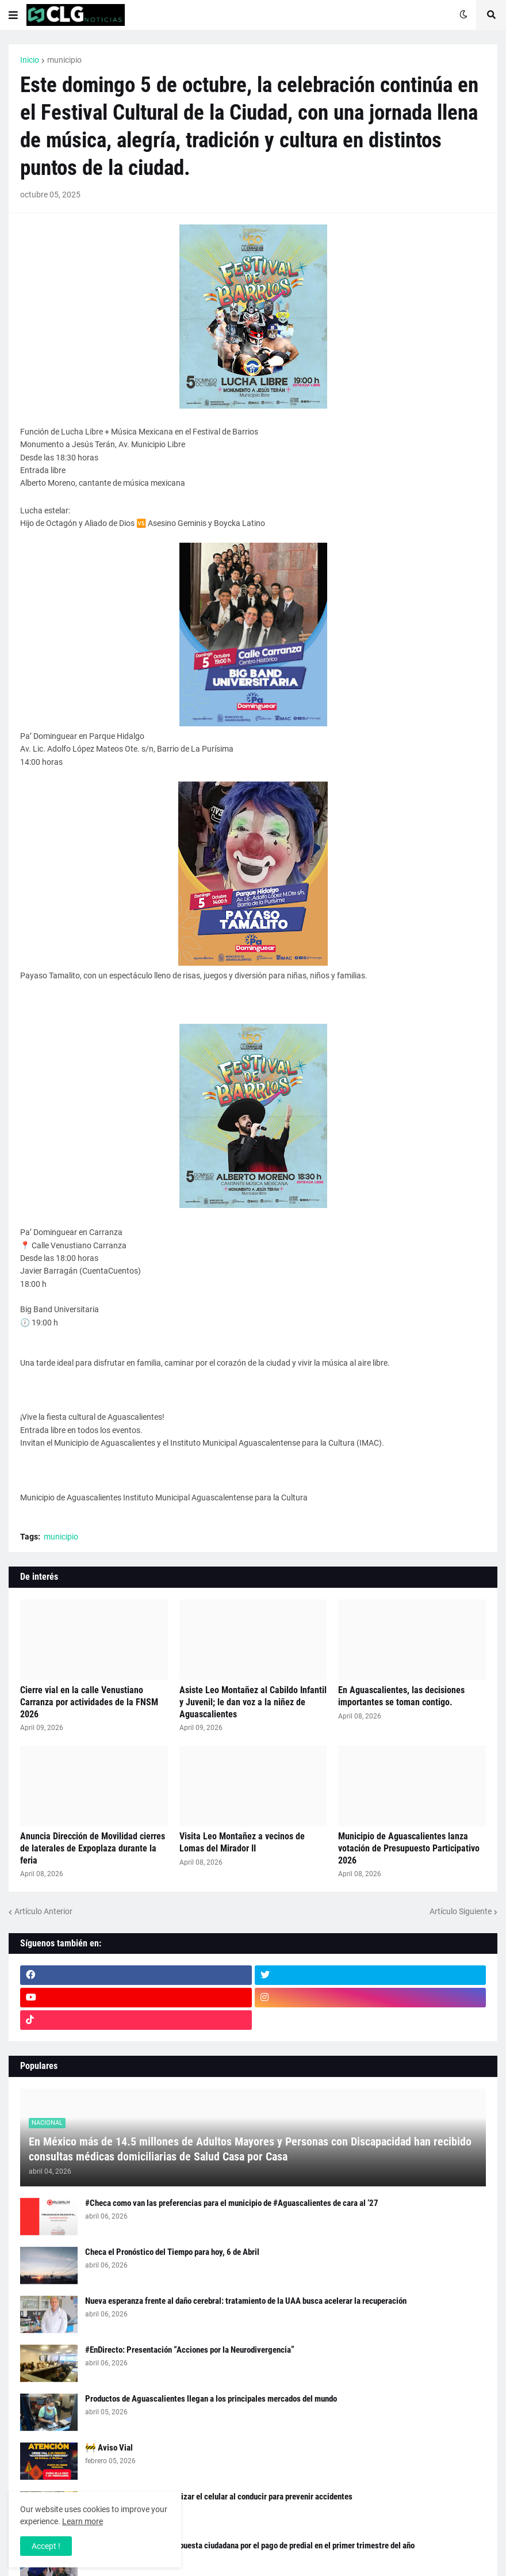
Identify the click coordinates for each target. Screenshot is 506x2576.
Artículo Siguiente (461, 1911)
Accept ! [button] (46, 2546)
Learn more (82, 2521)
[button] (13, 15)
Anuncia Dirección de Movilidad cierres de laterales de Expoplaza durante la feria (92, 1848)
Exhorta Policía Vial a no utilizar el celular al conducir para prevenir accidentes (218, 2496)
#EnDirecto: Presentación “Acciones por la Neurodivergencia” (189, 2350)
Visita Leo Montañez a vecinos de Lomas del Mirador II (242, 1842)
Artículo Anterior (43, 1911)
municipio (64, 60)
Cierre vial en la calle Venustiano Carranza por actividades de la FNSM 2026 (89, 1702)
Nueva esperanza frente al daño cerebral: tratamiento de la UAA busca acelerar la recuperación (246, 2301)
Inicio (29, 60)
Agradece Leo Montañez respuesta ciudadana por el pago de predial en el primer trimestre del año (250, 2545)
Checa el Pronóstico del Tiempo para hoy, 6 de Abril (172, 2252)
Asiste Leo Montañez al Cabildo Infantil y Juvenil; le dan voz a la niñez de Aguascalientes (253, 1702)
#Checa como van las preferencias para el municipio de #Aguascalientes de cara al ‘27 (231, 2203)
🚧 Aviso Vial (109, 2447)
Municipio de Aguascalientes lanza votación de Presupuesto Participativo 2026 (409, 1848)
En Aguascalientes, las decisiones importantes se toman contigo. (401, 1696)
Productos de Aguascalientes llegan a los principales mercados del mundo (211, 2399)
